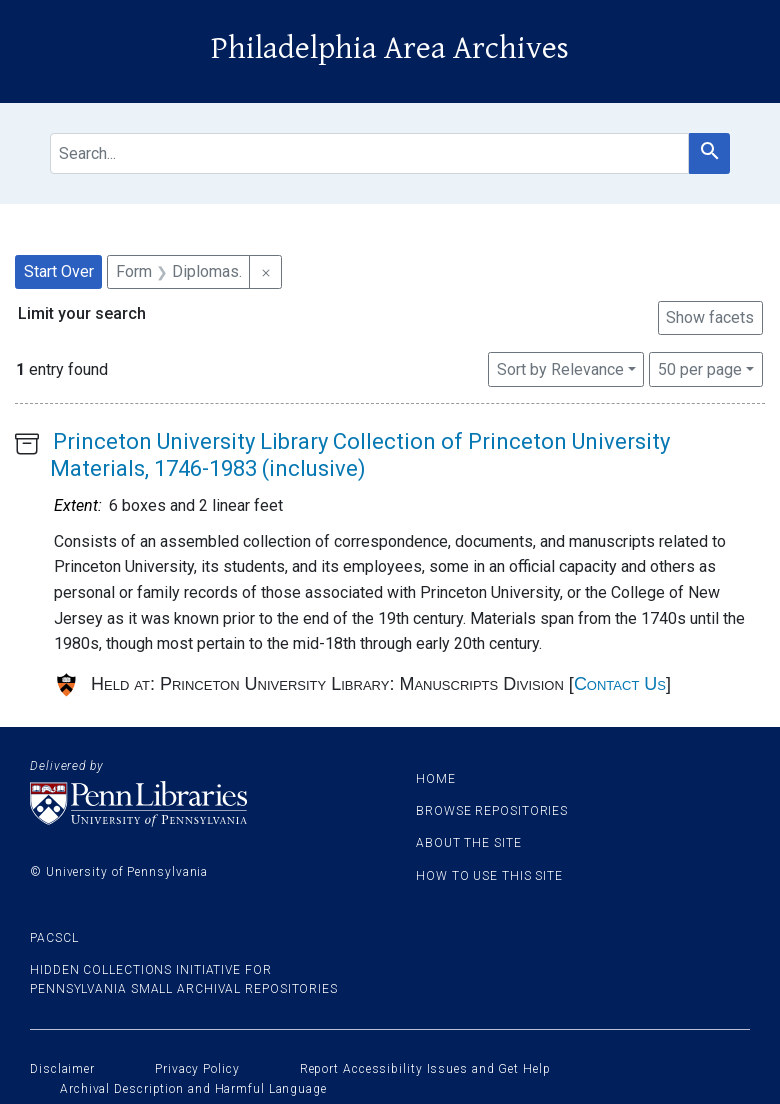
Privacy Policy (197, 1069)
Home (436, 779)
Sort (560, 369)
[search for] (369, 153)
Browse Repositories (492, 811)
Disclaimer (62, 1069)
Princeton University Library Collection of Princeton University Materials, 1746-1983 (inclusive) (360, 454)
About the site (469, 843)
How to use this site (489, 876)
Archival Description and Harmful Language (193, 1089)
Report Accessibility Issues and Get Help (425, 1069)
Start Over (59, 271)
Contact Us (620, 684)
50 (700, 368)
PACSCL (54, 938)
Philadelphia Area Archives (390, 48)
